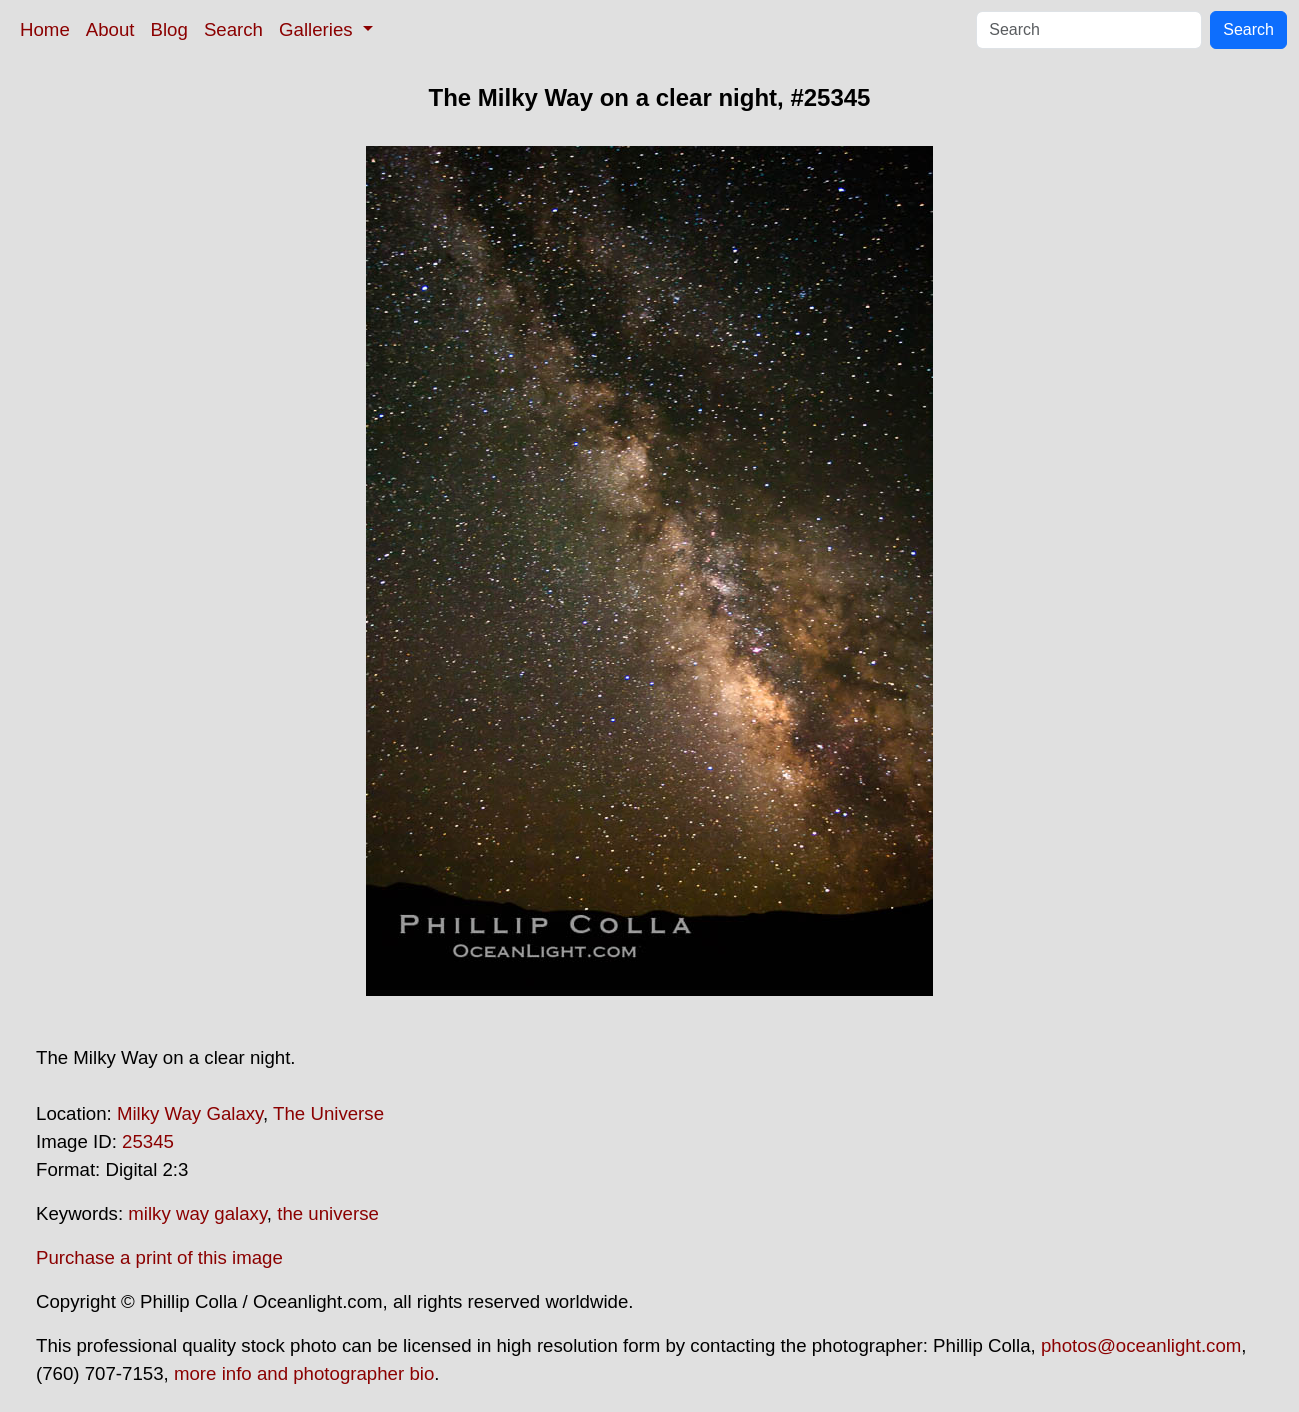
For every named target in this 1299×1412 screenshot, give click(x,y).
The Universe (328, 1113)
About (110, 29)
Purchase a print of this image (159, 1257)
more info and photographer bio (304, 1373)
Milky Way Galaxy (190, 1113)
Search (233, 29)
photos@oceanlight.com (1141, 1345)
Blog (169, 29)
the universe (328, 1213)
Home (45, 29)
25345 (148, 1141)
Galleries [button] (318, 29)
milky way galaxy (197, 1213)
